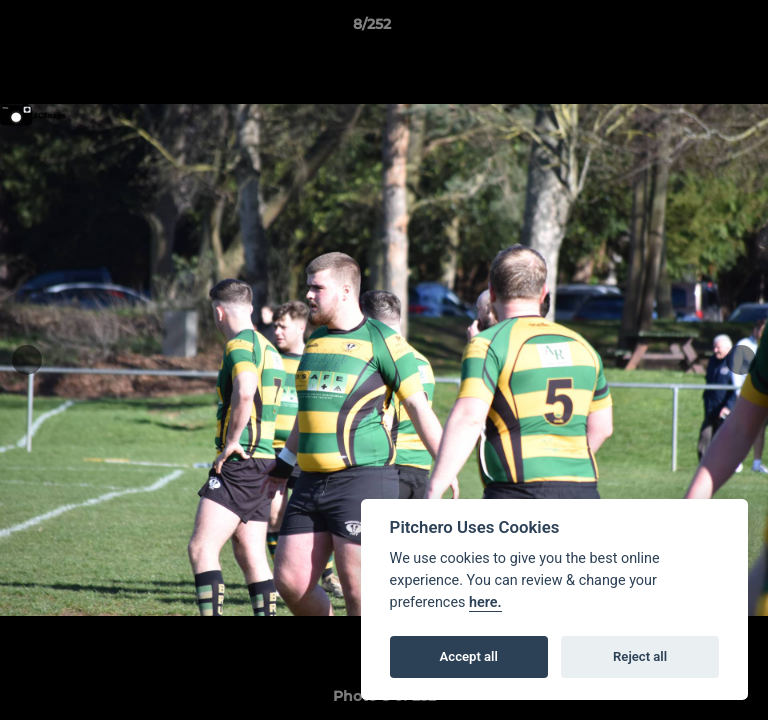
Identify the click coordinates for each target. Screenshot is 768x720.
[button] (696, 29)
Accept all (469, 656)
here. (485, 602)
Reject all (640, 656)
